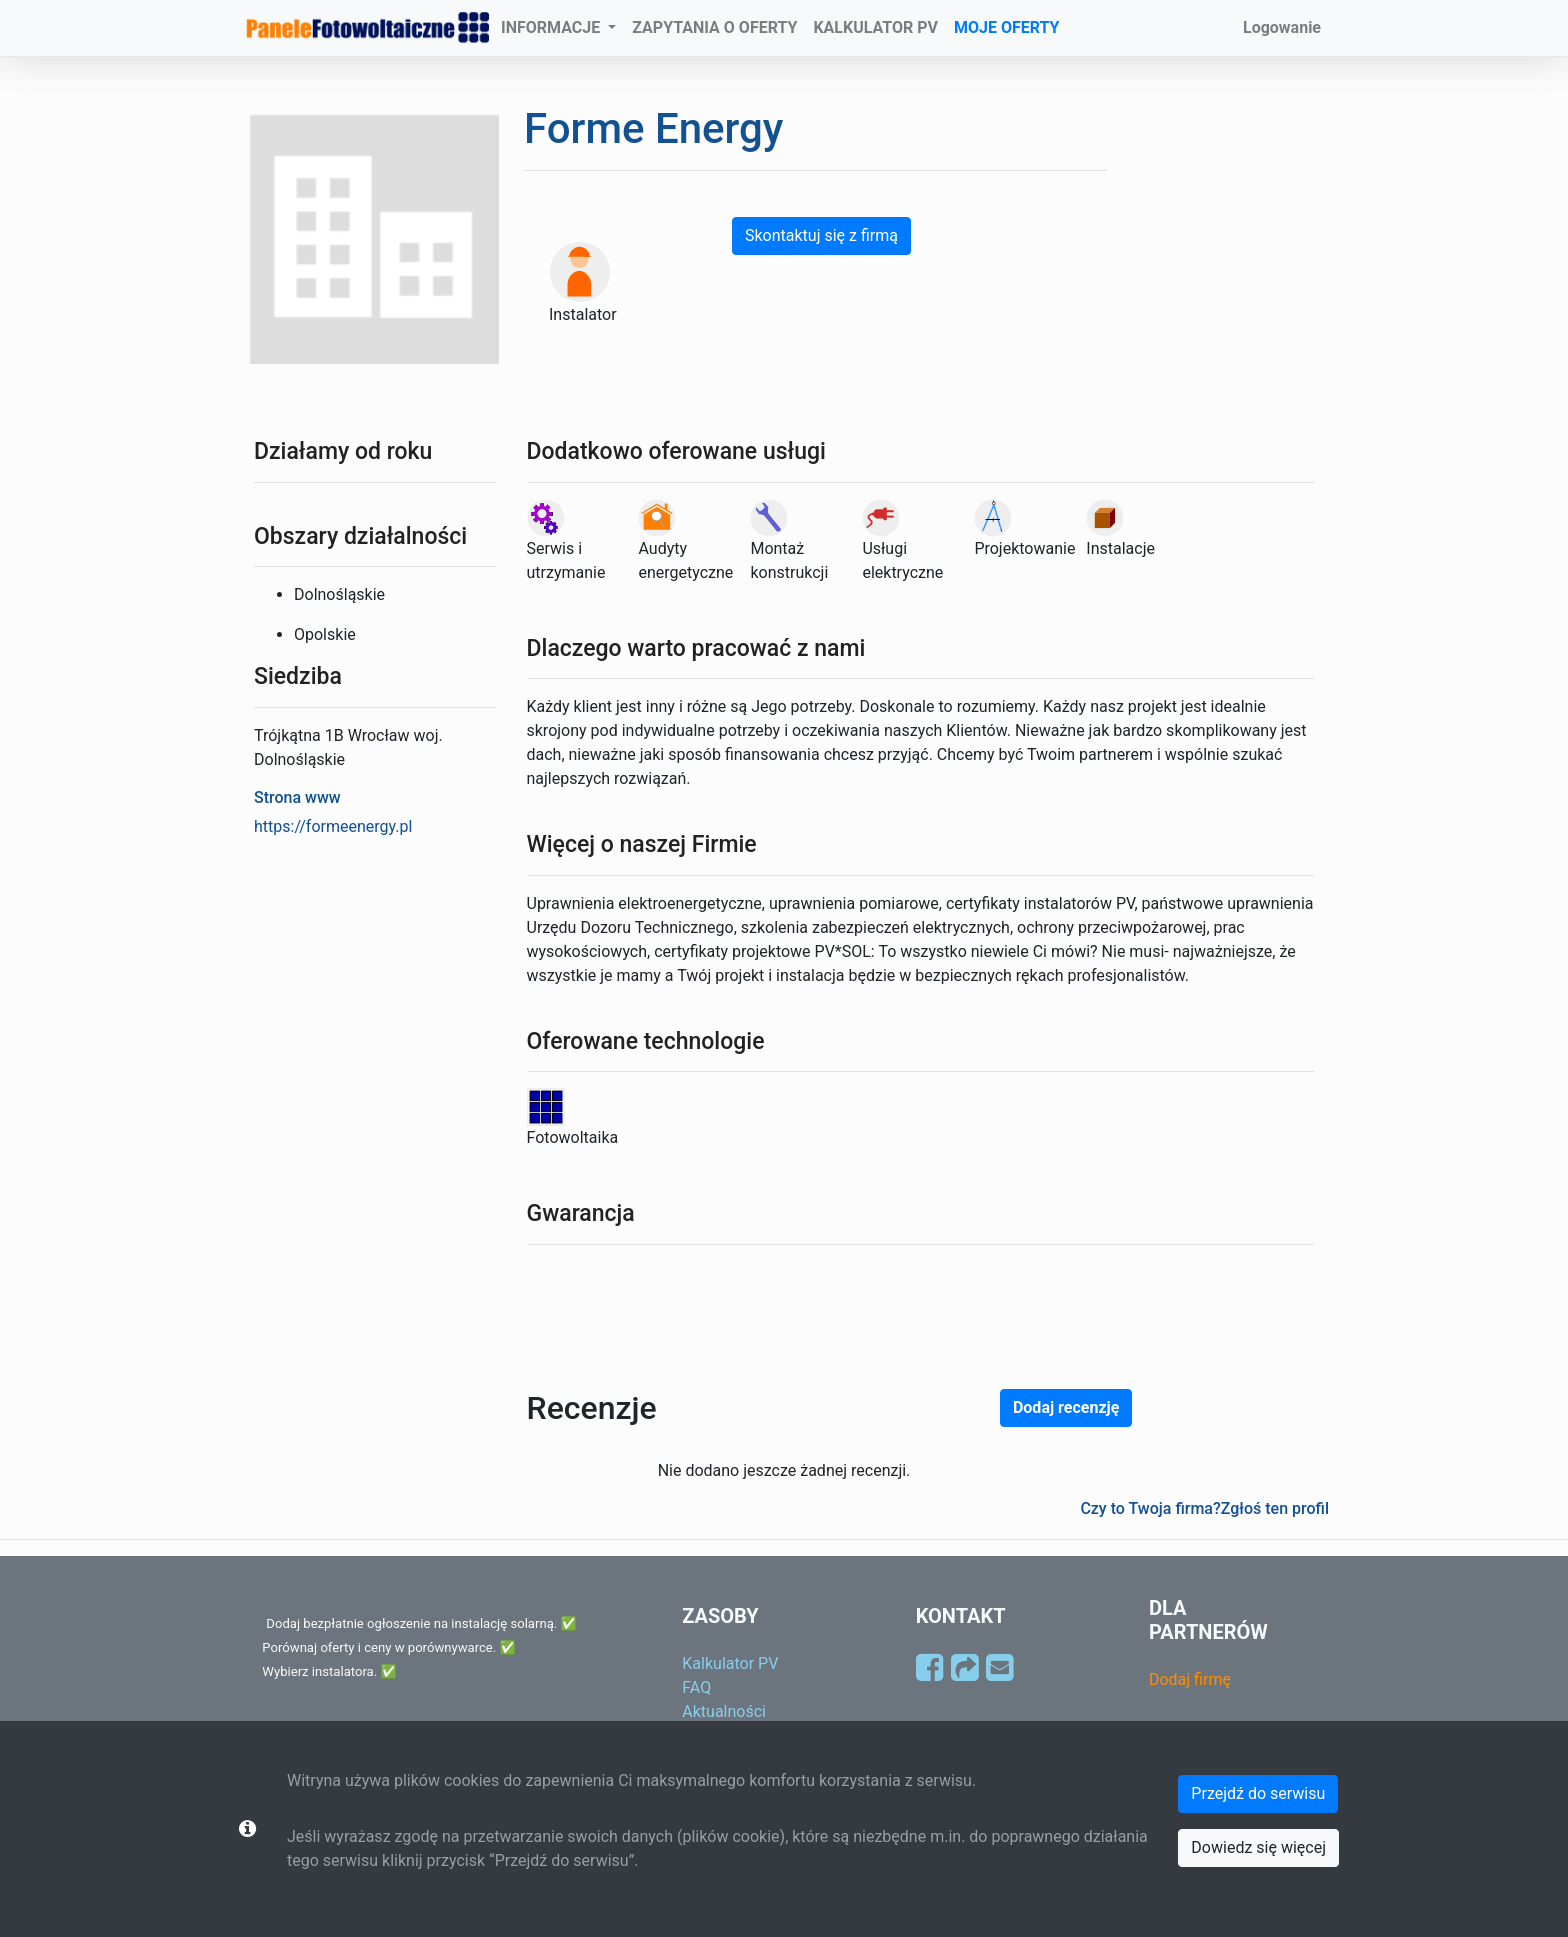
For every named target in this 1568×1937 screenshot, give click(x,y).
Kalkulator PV (730, 1663)
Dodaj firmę (1190, 1679)
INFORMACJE (552, 27)
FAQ (696, 1687)
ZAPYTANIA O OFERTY (714, 27)
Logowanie (1282, 27)
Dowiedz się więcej (1258, 1847)
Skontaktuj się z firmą (821, 235)
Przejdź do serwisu (1258, 1793)
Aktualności (724, 1711)
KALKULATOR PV (875, 27)
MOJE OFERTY (1007, 27)
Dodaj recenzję (1066, 1407)
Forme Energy (653, 128)
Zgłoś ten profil (1275, 1508)
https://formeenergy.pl (333, 826)
